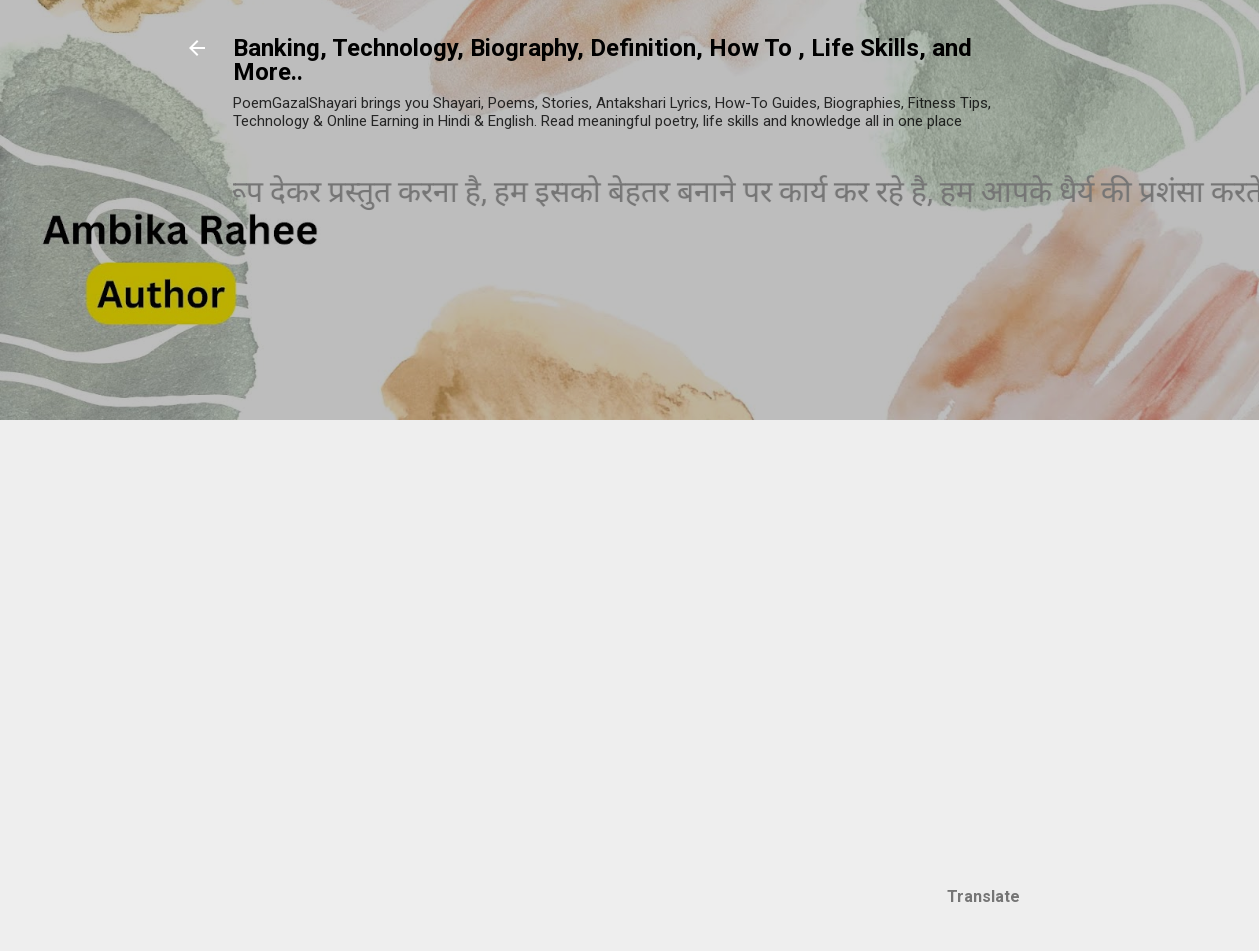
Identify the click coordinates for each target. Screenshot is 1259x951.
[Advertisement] (1011, 567)
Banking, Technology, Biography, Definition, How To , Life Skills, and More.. (602, 60)
